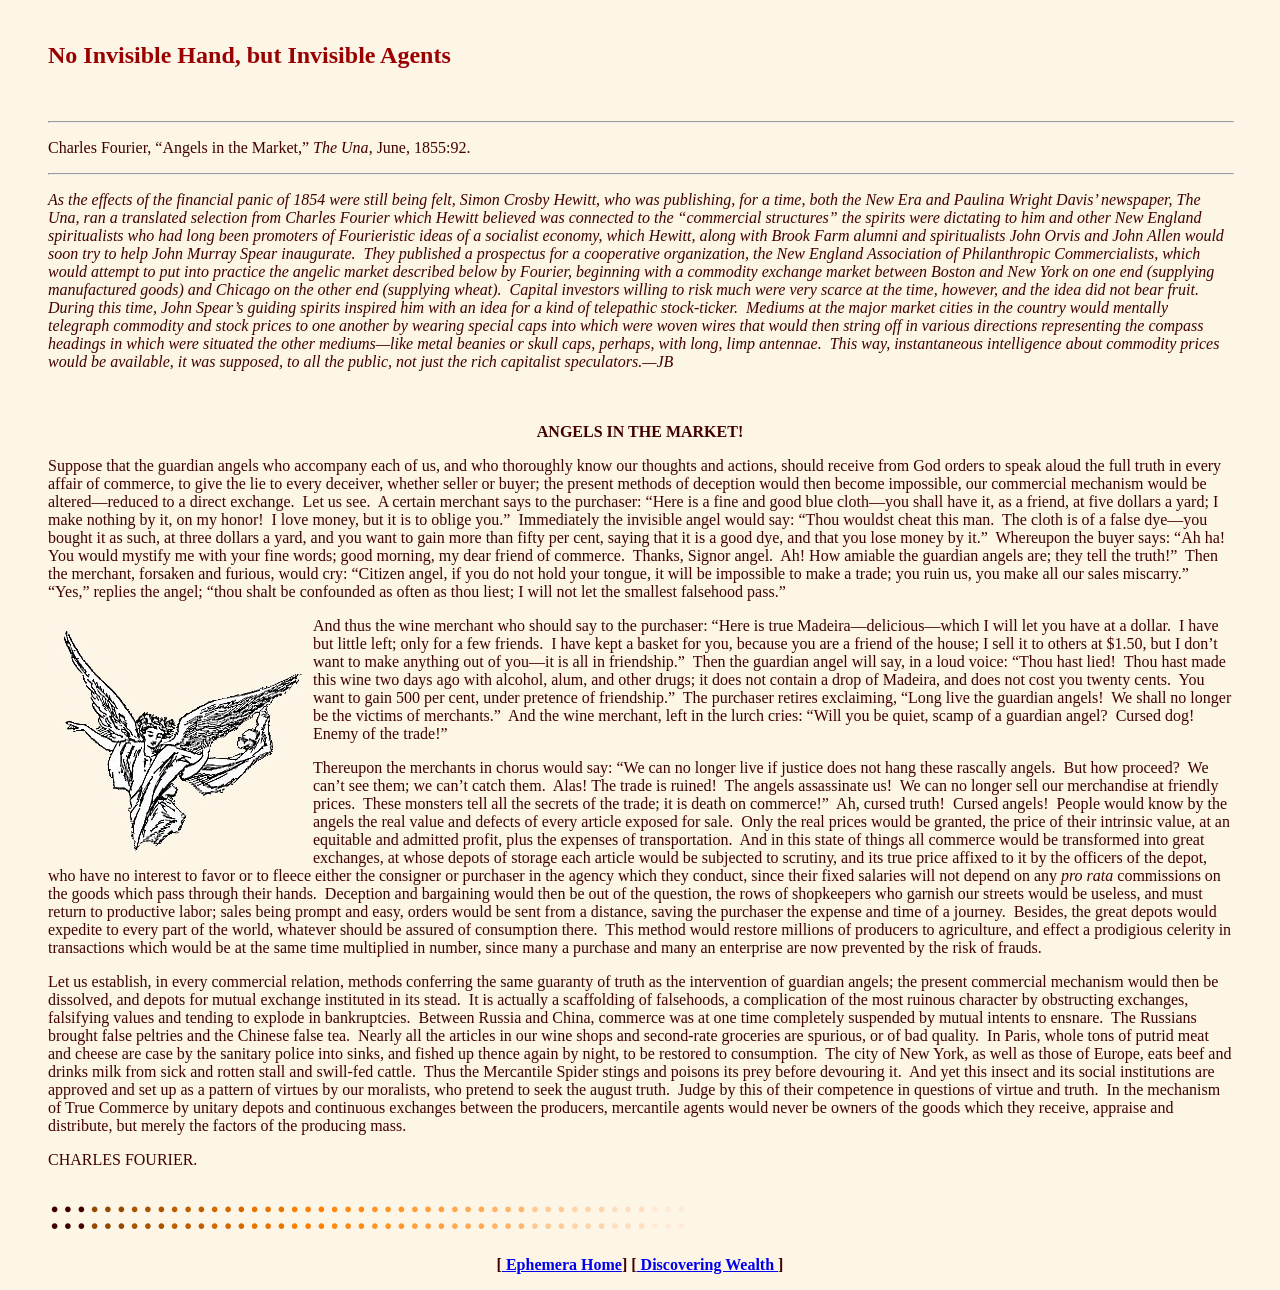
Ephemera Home (562, 1264)
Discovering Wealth (707, 1264)
